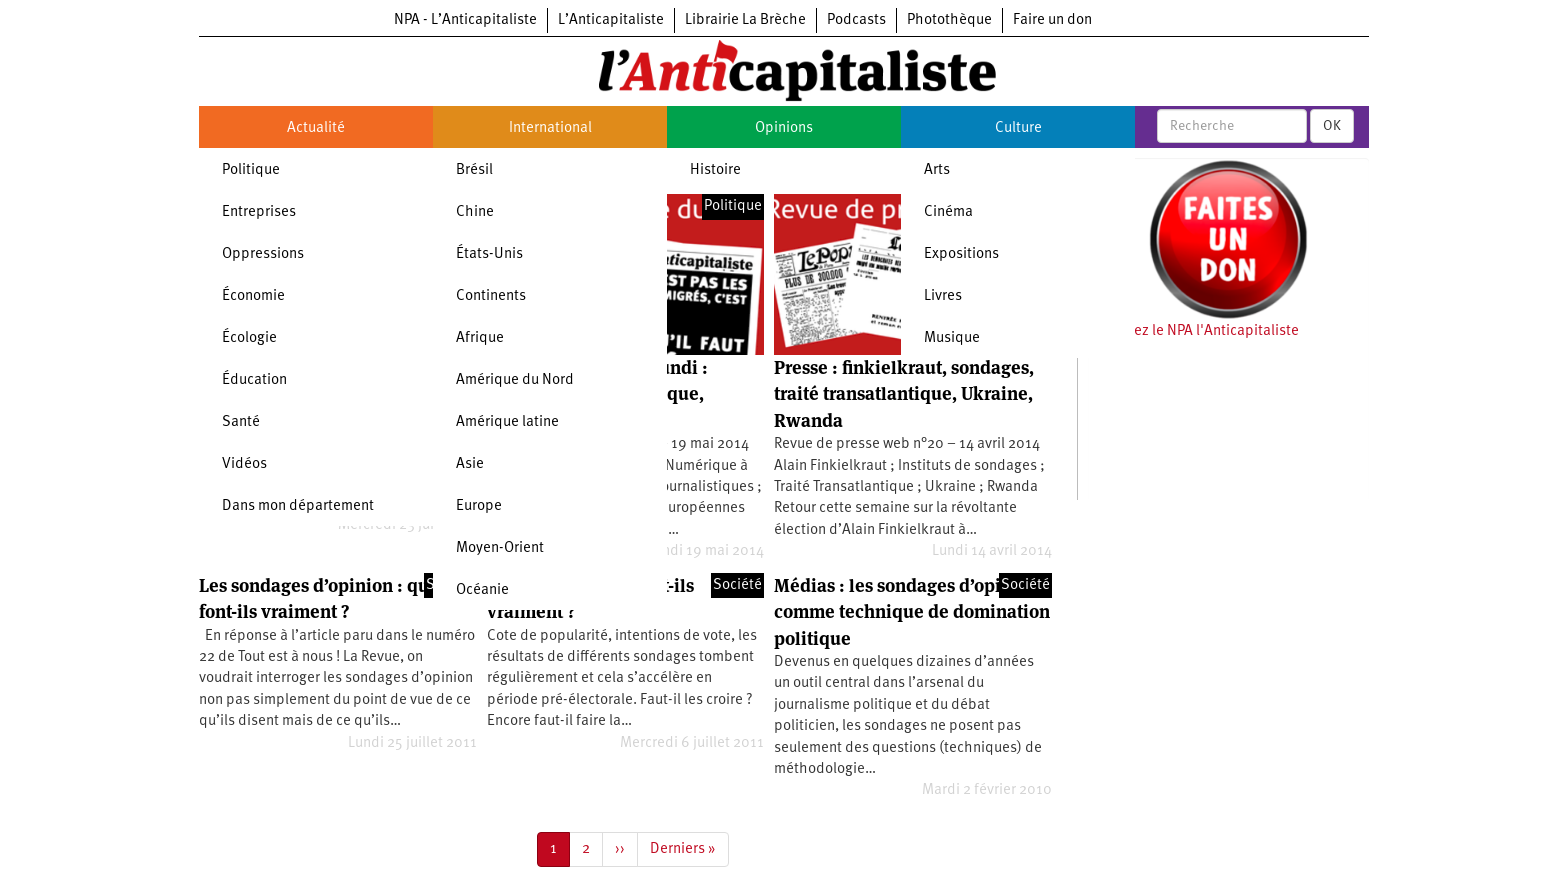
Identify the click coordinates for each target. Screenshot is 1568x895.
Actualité (316, 128)
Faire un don (1052, 20)
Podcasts (856, 20)
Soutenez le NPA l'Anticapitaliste (1193, 331)
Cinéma (948, 212)
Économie (253, 296)
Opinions (784, 128)
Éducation (254, 380)
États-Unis (489, 254)
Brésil (474, 170)
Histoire (715, 170)
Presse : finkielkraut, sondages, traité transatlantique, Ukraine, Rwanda (904, 394)
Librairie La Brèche (745, 20)
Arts (937, 170)
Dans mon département (298, 506)
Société (737, 585)
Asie (470, 464)
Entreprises (259, 212)
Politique (251, 170)
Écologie (249, 338)
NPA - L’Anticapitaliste (465, 20)
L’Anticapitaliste (611, 20)
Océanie (482, 590)
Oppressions (263, 254)
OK (1332, 126)
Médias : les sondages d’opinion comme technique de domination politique (912, 612)
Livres (943, 296)
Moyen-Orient (500, 548)
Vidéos (244, 464)
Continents (491, 296)
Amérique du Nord (515, 380)
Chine (475, 212)
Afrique (480, 338)
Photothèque (949, 20)
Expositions (961, 254)
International (550, 128)
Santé (241, 422)
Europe (479, 506)
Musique (952, 338)
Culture (1018, 128)
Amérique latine (507, 422)
